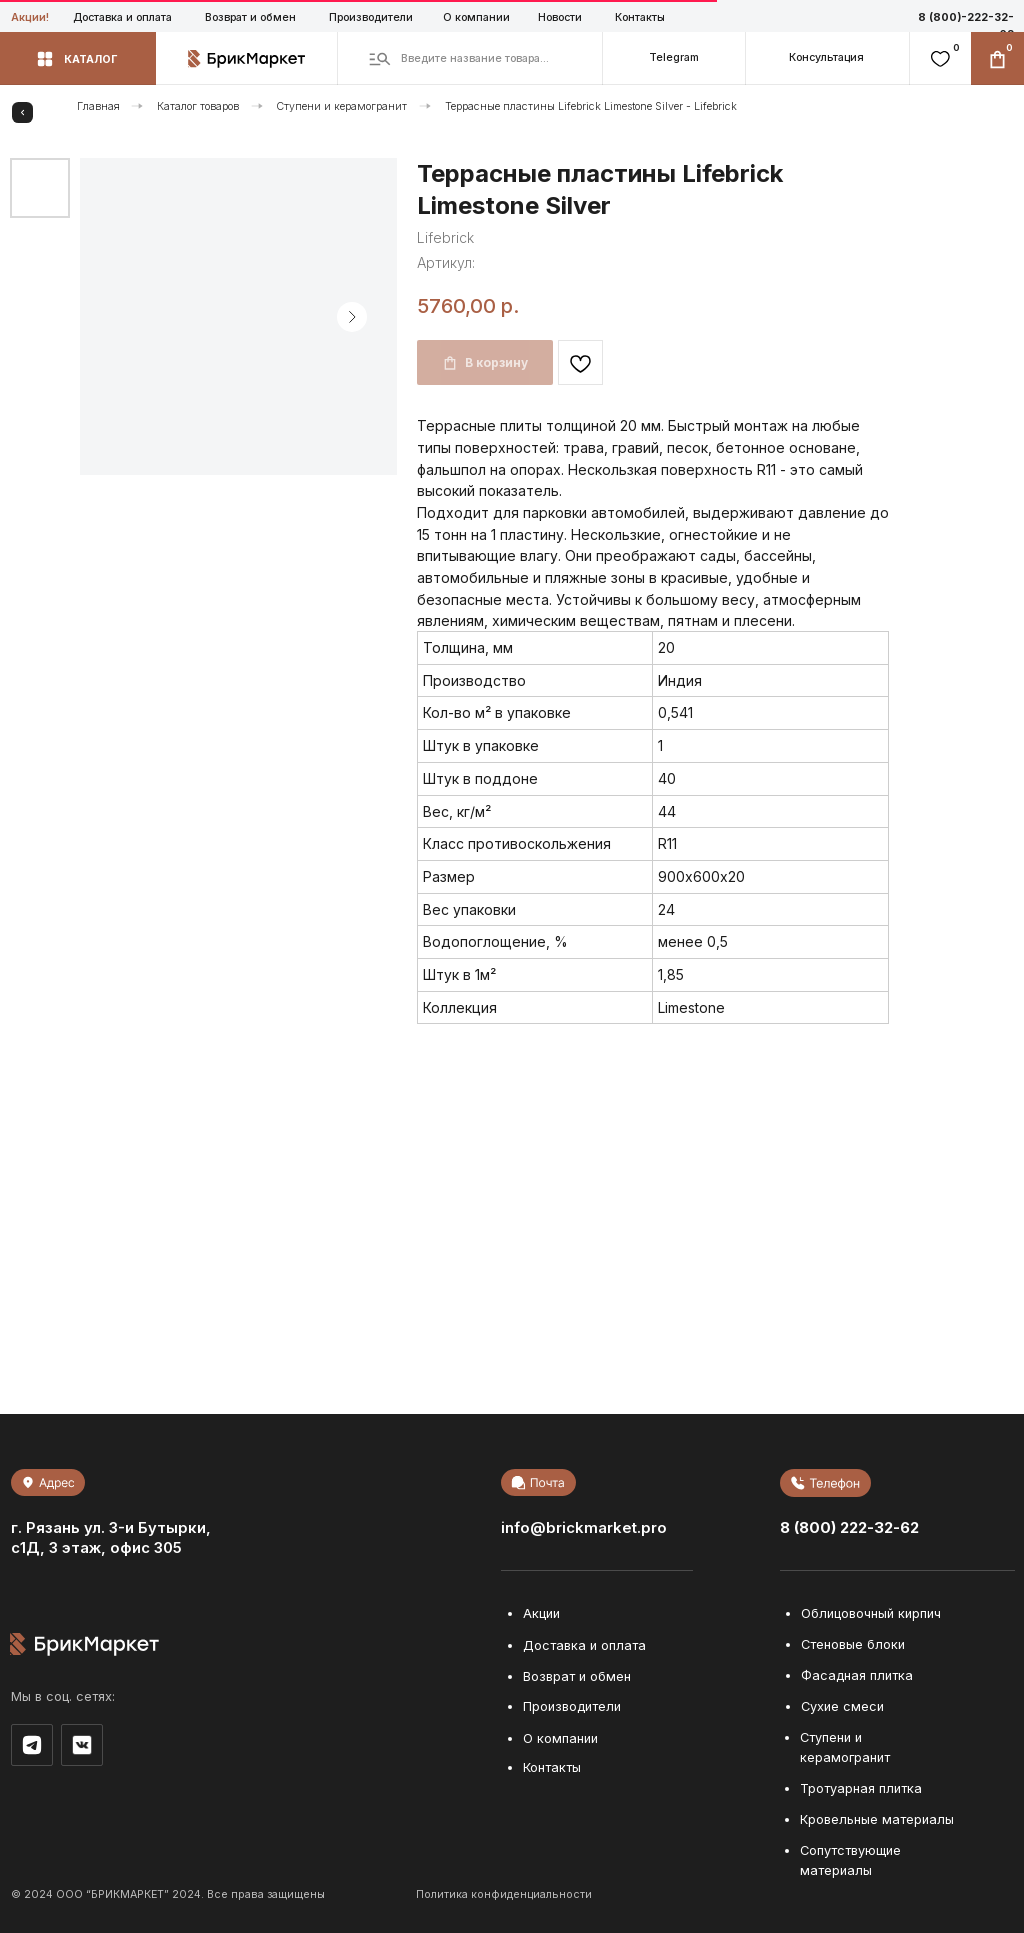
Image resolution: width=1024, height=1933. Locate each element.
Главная (98, 106)
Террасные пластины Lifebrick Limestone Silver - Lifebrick (591, 106)
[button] (827, 58)
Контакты (640, 17)
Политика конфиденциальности (504, 1894)
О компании (476, 17)
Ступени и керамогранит (341, 106)
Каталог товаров (198, 106)
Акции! (30, 17)
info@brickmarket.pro (584, 1528)
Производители (371, 17)
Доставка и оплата (122, 17)
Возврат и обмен (250, 17)
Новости (560, 17)
